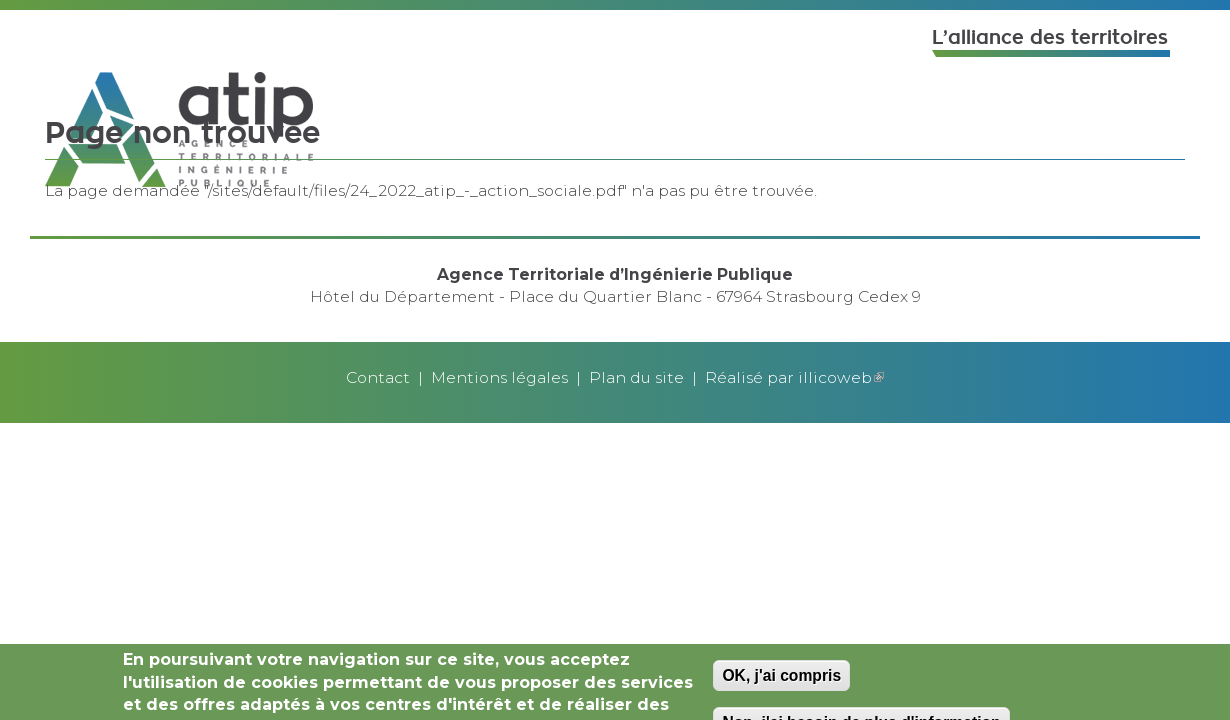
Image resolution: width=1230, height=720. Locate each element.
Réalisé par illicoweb (794, 377)
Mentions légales (499, 377)
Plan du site (636, 377)
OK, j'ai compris (781, 678)
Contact (378, 377)
